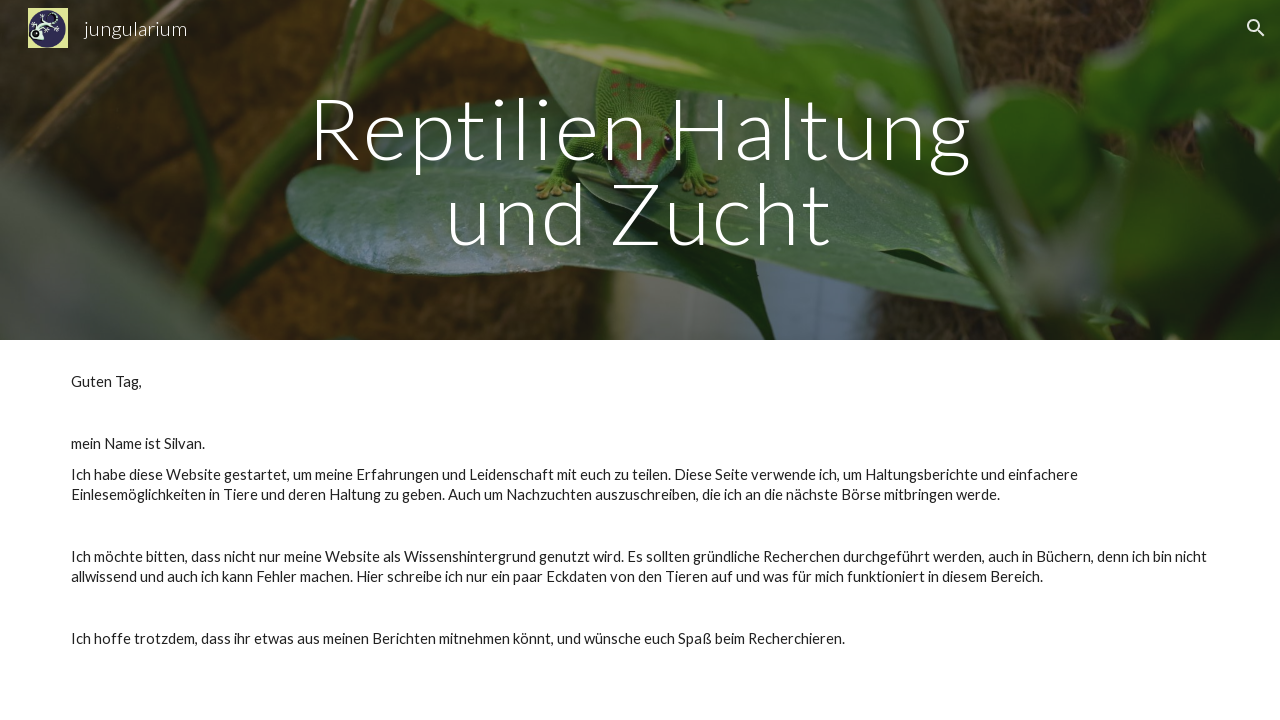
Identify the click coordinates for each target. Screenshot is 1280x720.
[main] (640, 170)
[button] (1256, 28)
